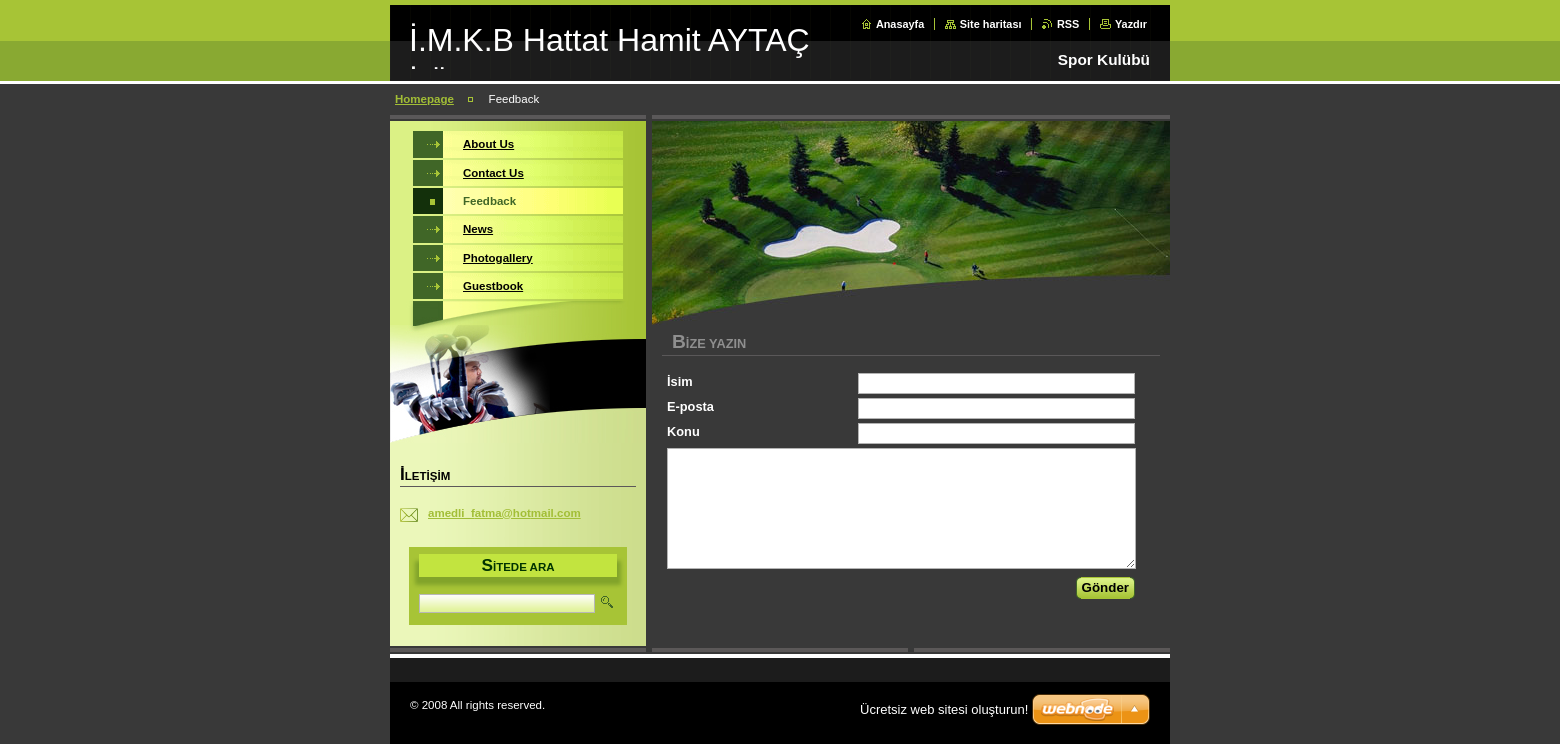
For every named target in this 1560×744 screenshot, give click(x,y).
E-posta (690, 406)
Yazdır (1131, 24)
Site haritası (991, 24)
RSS (1068, 24)
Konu (683, 431)
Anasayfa (900, 24)
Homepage (424, 99)
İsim (680, 381)
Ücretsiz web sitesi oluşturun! (944, 709)
